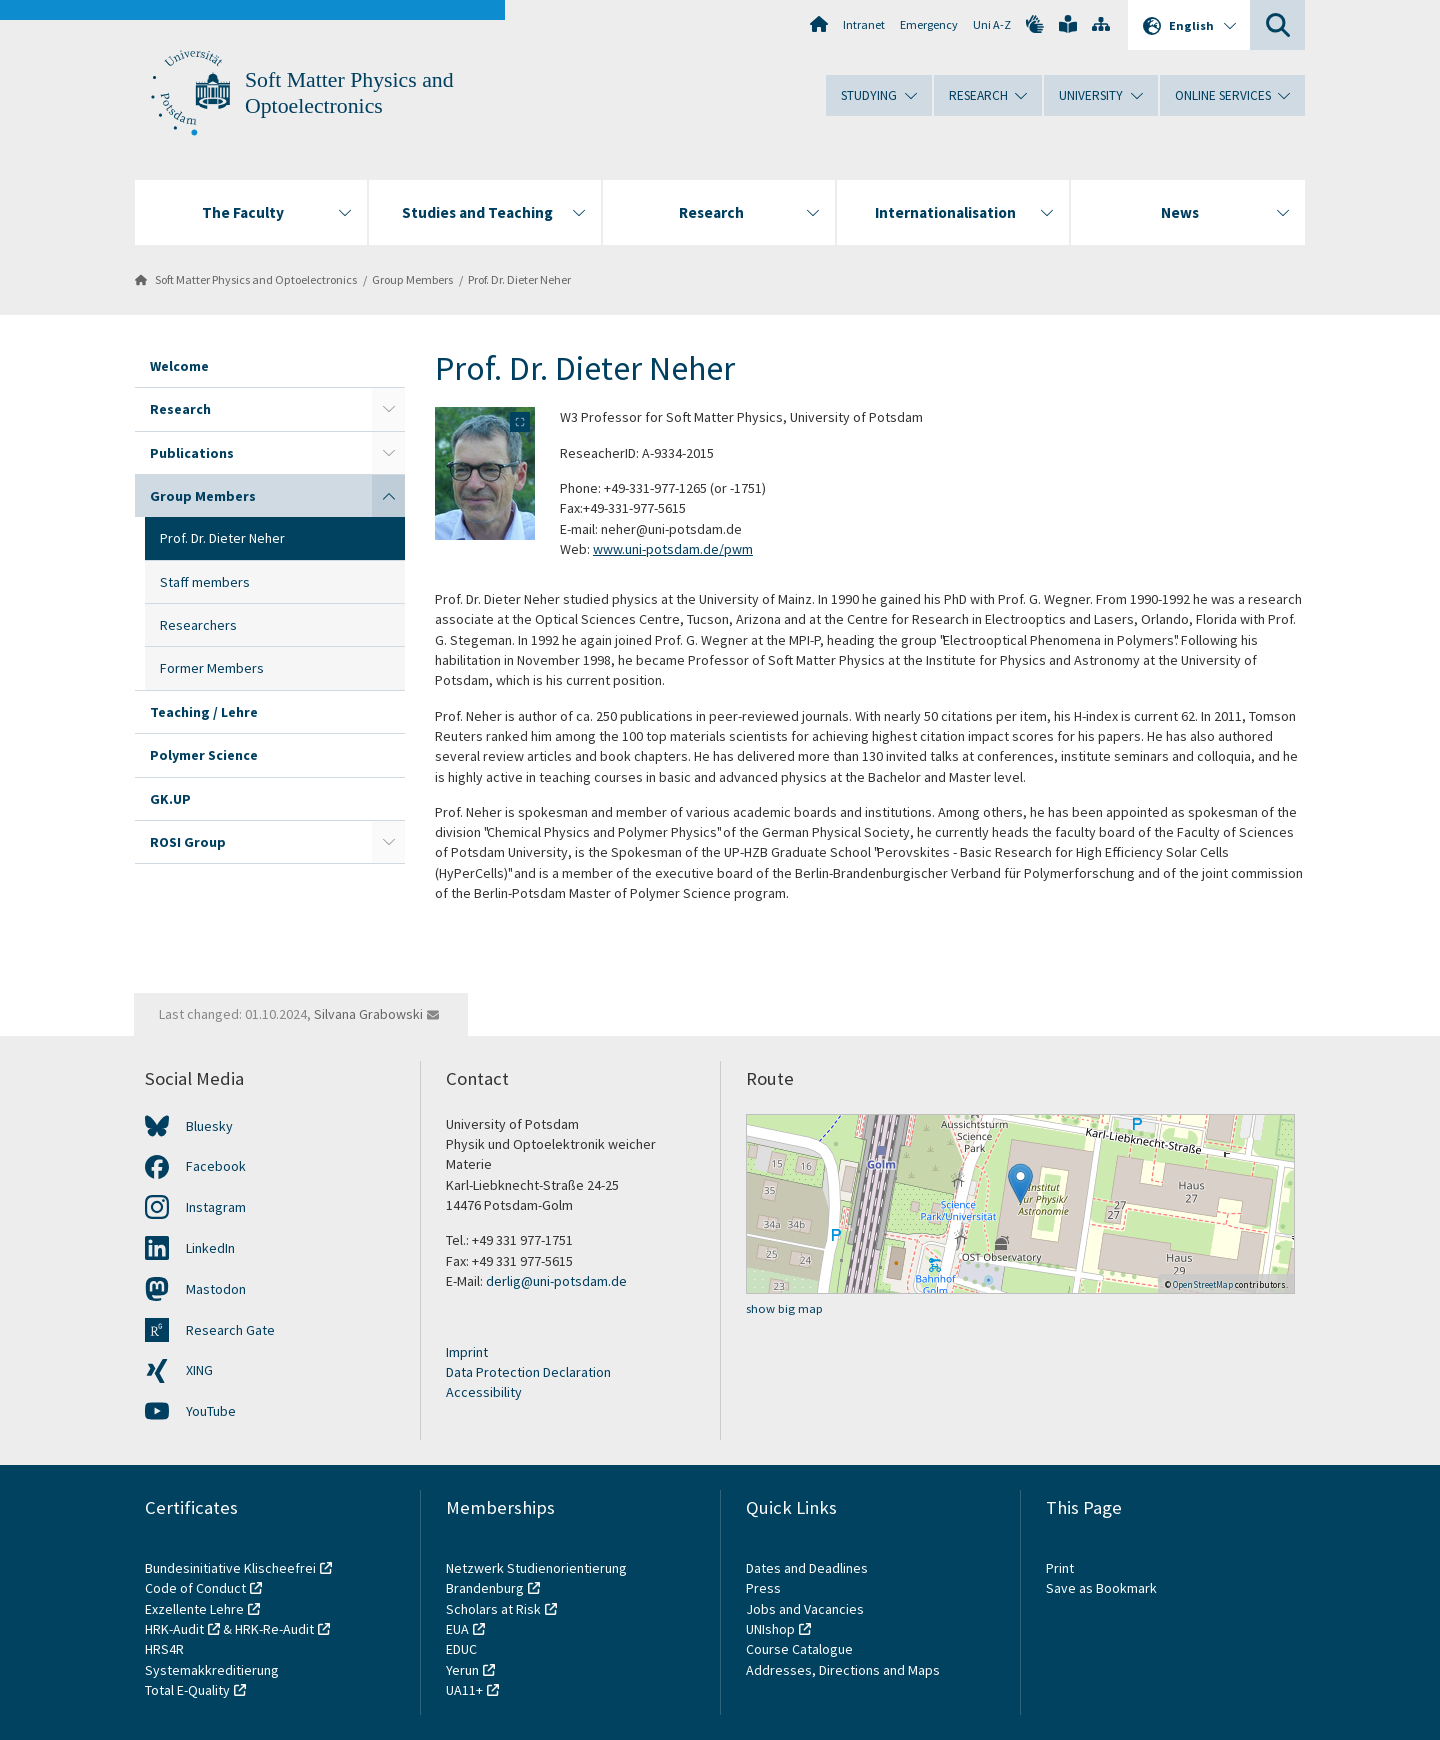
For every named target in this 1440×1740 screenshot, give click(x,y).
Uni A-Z (992, 24)
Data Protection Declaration (528, 1372)
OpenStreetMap (1203, 1284)
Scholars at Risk (493, 1609)
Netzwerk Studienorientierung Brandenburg (536, 1578)
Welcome (179, 366)
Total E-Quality (187, 1690)
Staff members (205, 582)
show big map (784, 1308)
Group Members (412, 279)
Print (1060, 1568)
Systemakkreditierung (212, 1670)
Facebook (216, 1166)
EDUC (461, 1649)
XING (199, 1370)
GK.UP (170, 799)
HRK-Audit (174, 1629)
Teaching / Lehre (204, 712)
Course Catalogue (799, 1649)
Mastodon (216, 1289)
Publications (192, 453)
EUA (457, 1629)
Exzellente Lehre (194, 1609)
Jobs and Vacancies (805, 1609)
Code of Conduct (195, 1588)
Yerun (462, 1670)
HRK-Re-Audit (274, 1629)
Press (763, 1588)
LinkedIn (210, 1248)
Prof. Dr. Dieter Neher (519, 279)
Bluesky (209, 1126)
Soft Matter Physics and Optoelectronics (256, 279)
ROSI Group (188, 842)
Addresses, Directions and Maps (843, 1670)
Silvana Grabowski (368, 1014)
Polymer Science (204, 755)
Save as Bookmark (1101, 1588)
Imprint (467, 1352)
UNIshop (770, 1629)
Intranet (864, 24)
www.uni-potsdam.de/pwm (673, 549)
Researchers (198, 625)
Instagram (216, 1207)
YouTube (211, 1411)
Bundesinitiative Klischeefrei (230, 1568)
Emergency (929, 24)
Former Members (212, 668)
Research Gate (230, 1330)
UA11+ (464, 1690)
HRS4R (164, 1649)
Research (180, 409)
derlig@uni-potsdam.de (556, 1281)
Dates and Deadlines (807, 1568)
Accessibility (484, 1392)
